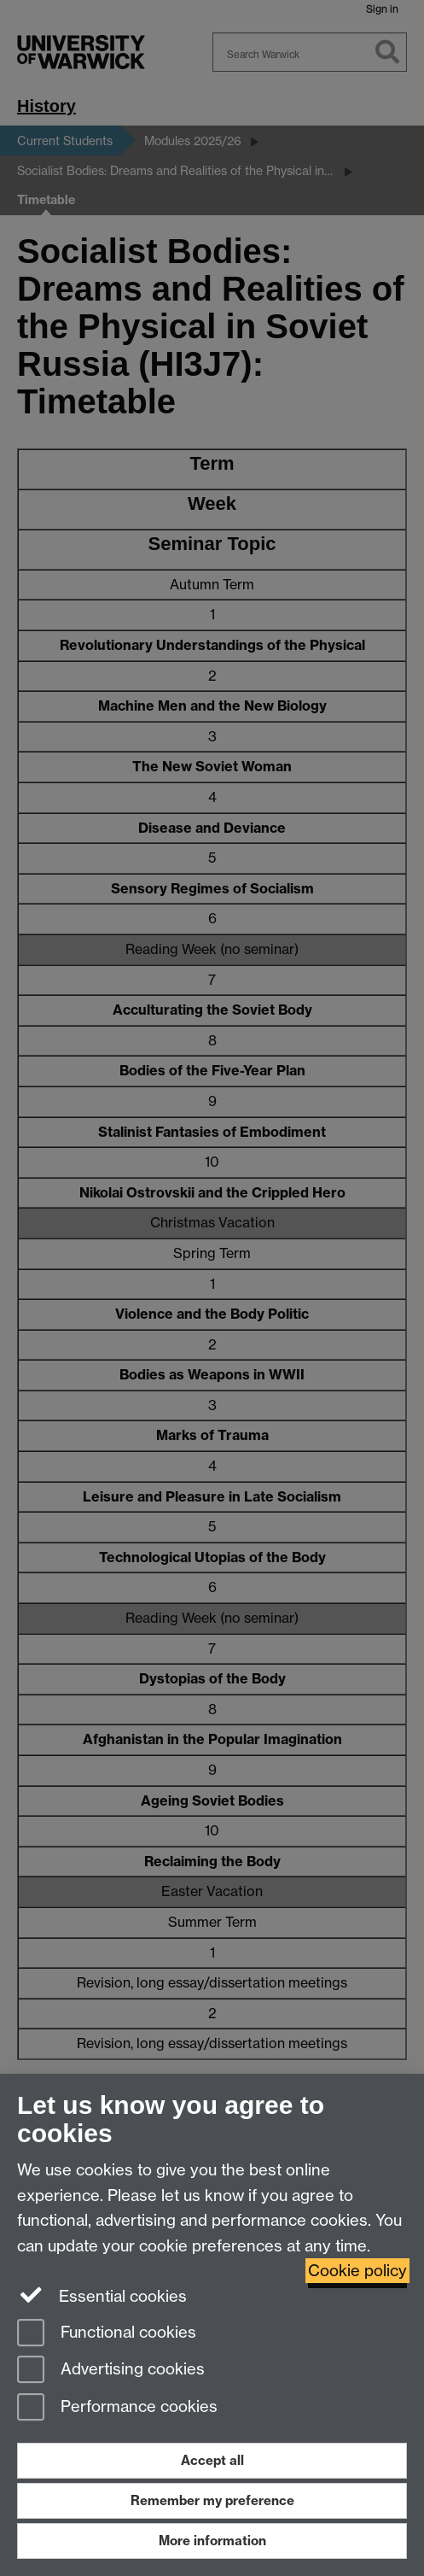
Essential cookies (102, 2295)
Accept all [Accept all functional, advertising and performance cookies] (212, 2460)
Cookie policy (357, 2270)
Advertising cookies (111, 2370)
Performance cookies (117, 2408)
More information (212, 2540)
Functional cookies (106, 2334)
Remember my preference (212, 2500)
